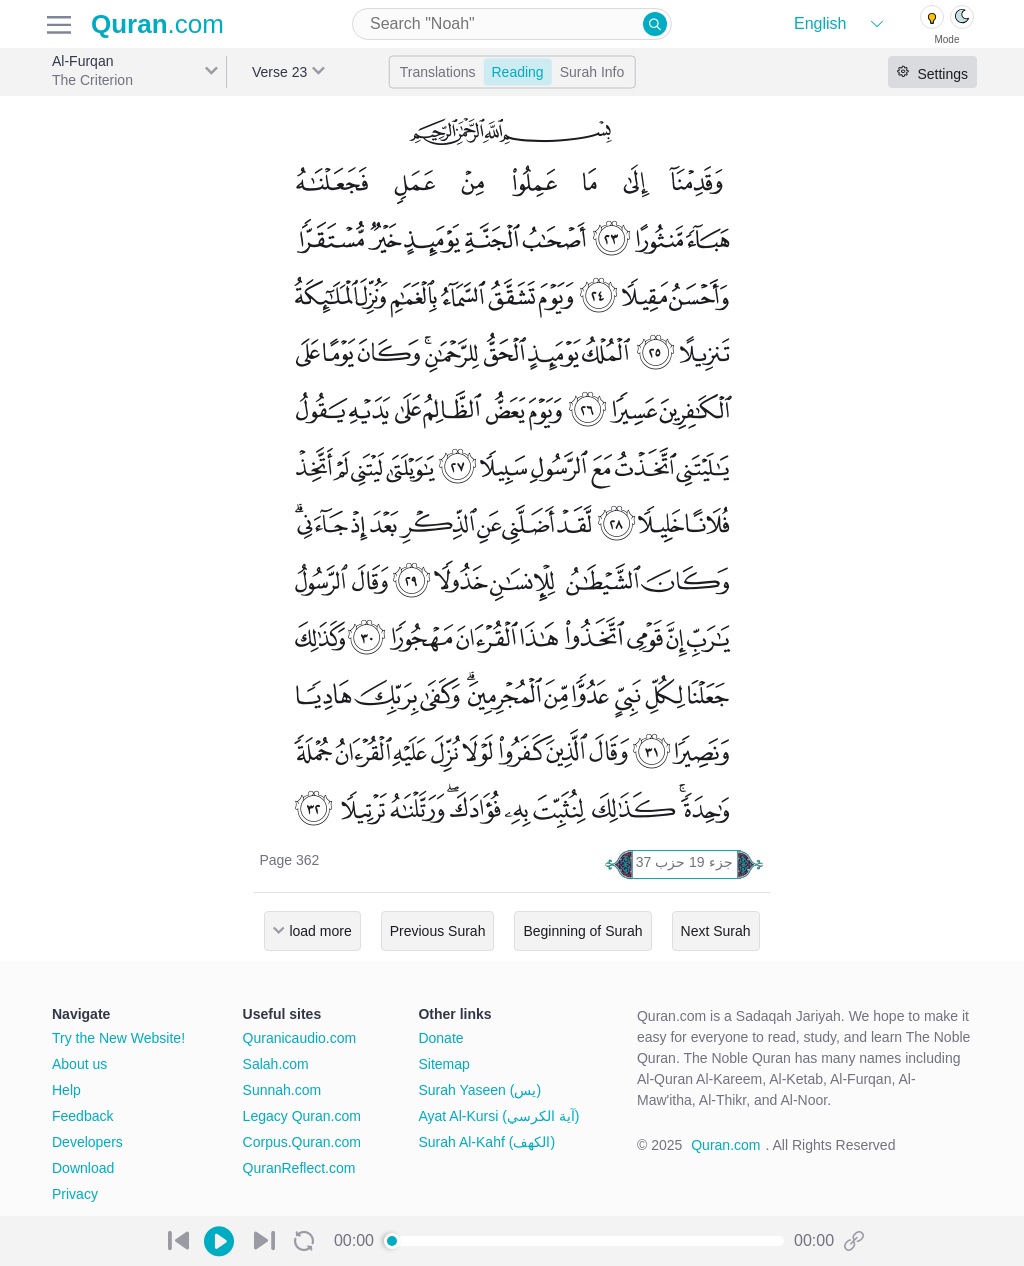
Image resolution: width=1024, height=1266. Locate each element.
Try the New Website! (118, 1038)
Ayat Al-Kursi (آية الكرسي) (498, 1116)
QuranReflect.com (299, 1168)
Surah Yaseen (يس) (479, 1090)
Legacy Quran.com (302, 1116)
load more (320, 931)
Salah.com (276, 1064)
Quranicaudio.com (300, 1038)
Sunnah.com (282, 1090)
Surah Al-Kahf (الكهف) (486, 1142)
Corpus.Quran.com (302, 1142)
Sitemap (443, 1064)
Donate (440, 1038)
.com (157, 24)
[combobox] (512, 24)
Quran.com (725, 1145)
